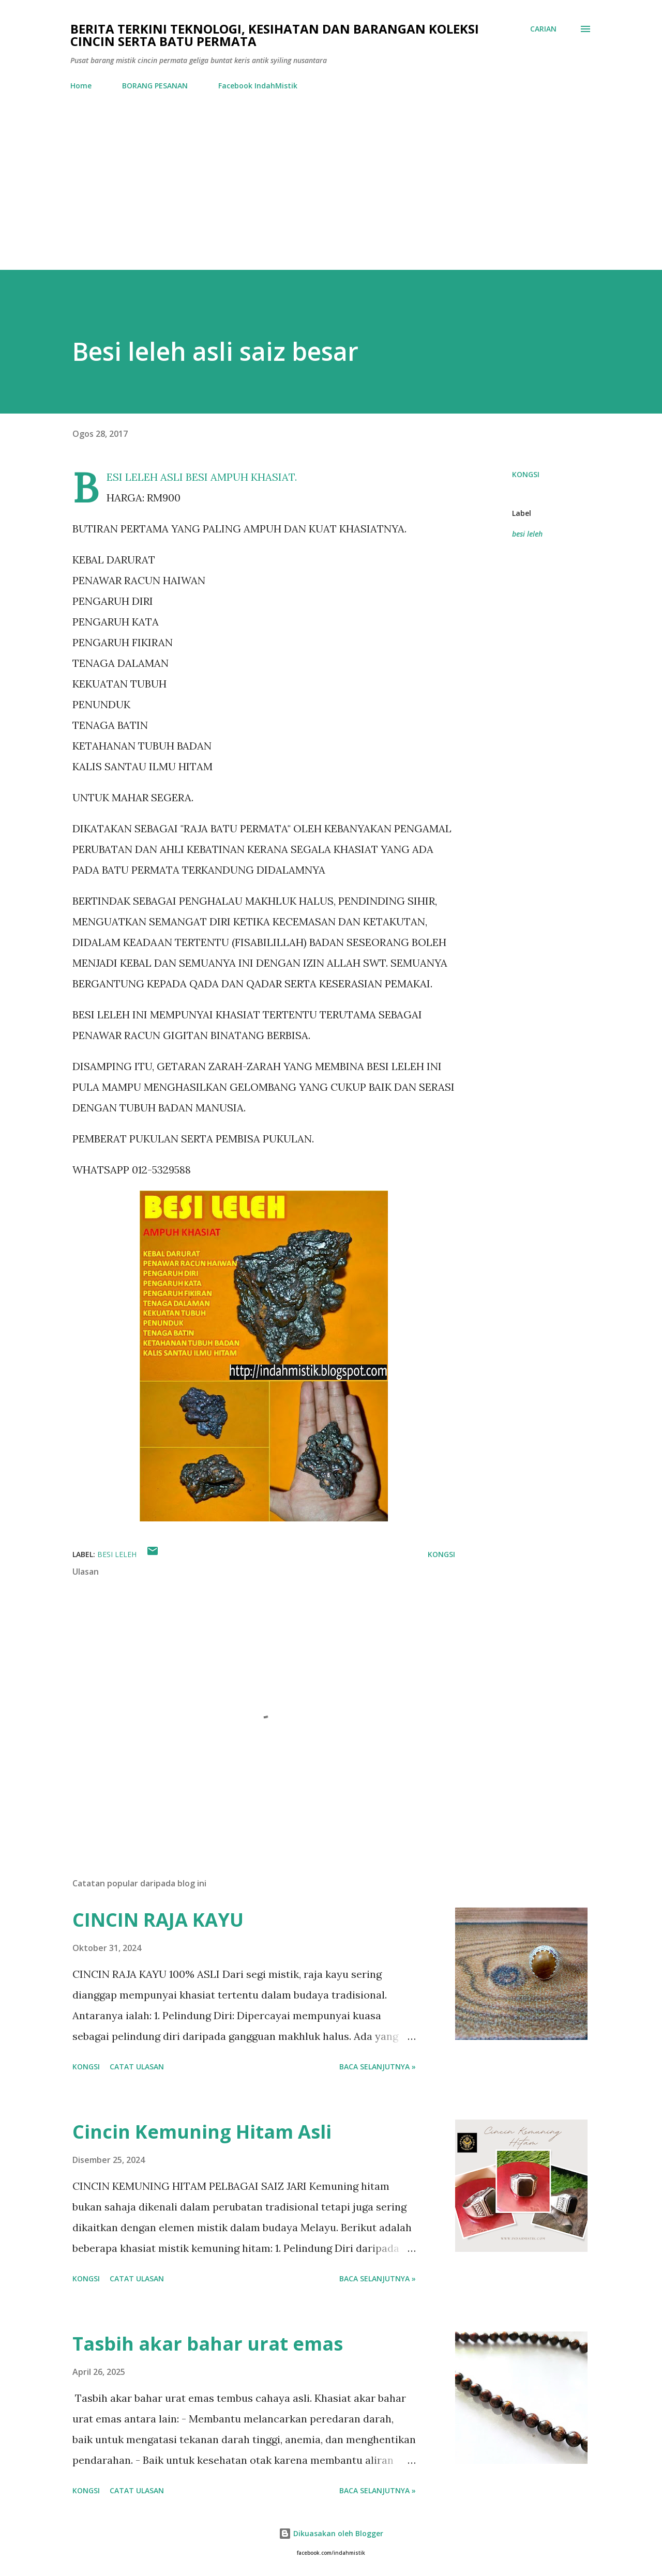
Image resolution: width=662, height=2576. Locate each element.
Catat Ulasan (137, 2066)
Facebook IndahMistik (257, 85)
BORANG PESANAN (155, 85)
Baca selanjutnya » (377, 2066)
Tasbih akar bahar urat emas (207, 2343)
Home (81, 85)
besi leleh (527, 534)
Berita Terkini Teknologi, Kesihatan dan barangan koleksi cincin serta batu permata (274, 35)
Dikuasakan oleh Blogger (331, 2533)
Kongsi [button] (525, 474)
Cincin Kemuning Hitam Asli (202, 2131)
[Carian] (543, 29)
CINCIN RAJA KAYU (158, 1919)
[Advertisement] (331, 192)
